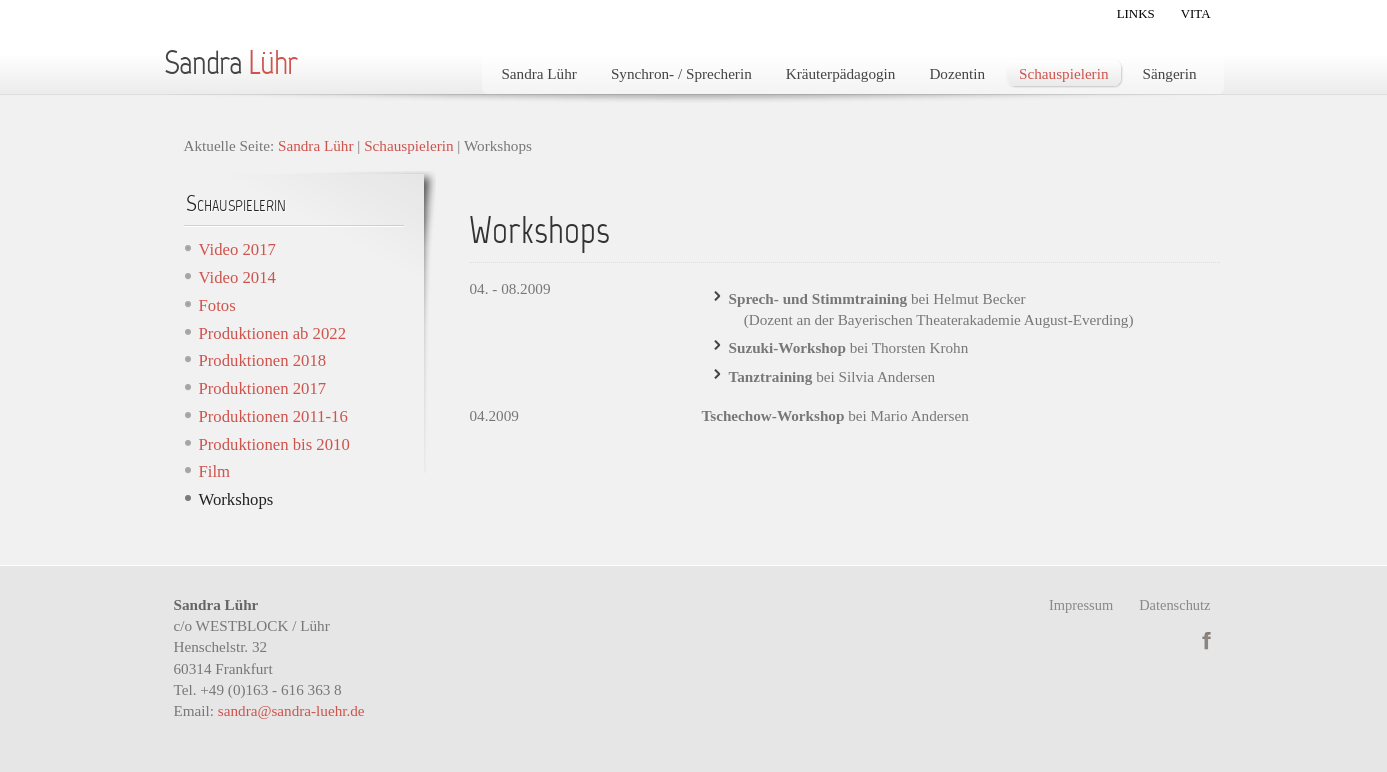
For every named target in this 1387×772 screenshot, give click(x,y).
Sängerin (1170, 73)
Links (1136, 13)
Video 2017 (237, 249)
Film (215, 471)
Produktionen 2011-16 (273, 416)
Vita (1196, 13)
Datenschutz (1174, 605)
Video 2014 (237, 277)
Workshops (236, 499)
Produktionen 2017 (263, 388)
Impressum (1081, 605)
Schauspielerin (1063, 73)
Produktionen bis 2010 (274, 444)
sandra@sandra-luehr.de (291, 710)
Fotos (217, 305)
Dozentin (957, 73)
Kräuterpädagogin (841, 73)
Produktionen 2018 (263, 360)
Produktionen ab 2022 (273, 333)
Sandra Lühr (539, 73)
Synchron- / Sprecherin (681, 73)
